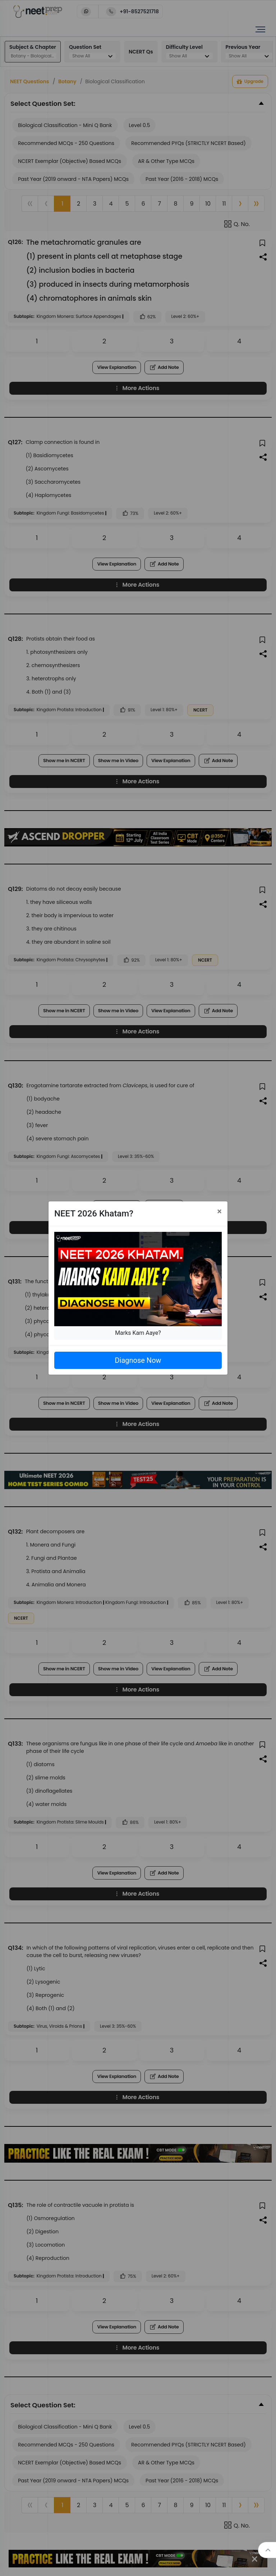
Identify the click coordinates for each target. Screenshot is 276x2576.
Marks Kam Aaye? (138, 1332)
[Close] (219, 1211)
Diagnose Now (138, 1360)
